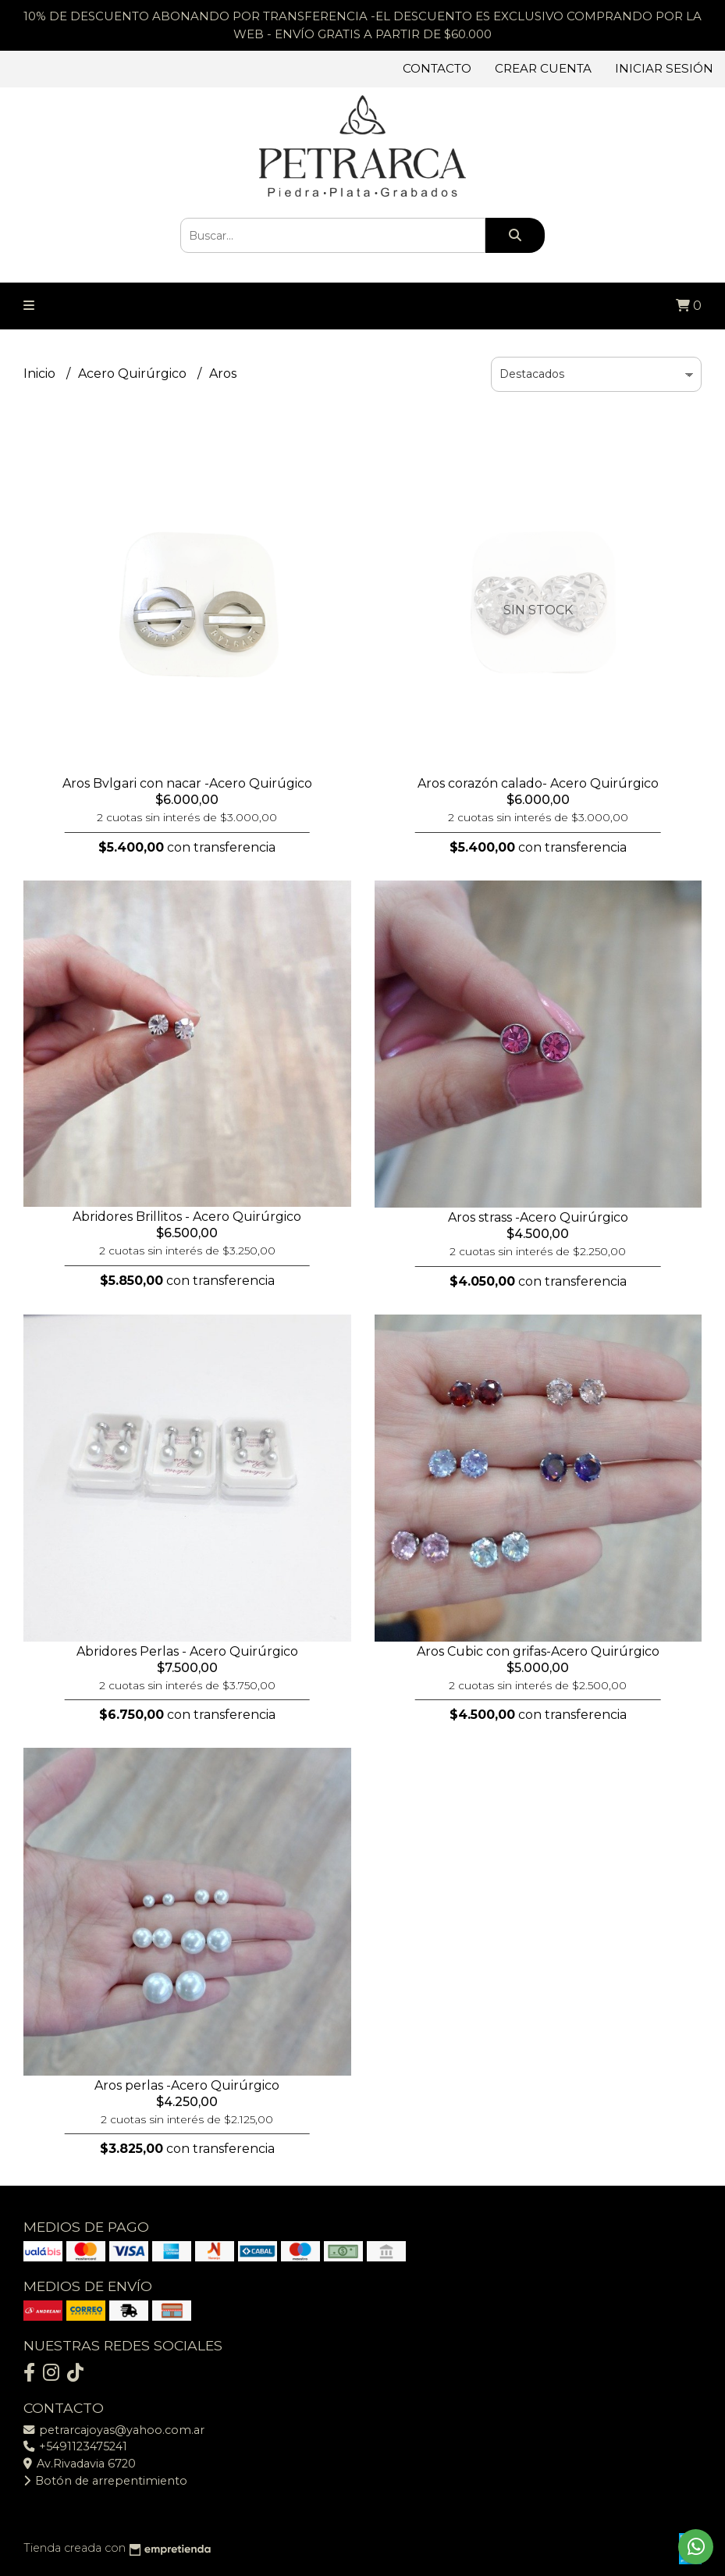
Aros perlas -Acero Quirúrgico (186, 2085)
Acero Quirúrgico (134, 373)
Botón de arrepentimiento (105, 2481)
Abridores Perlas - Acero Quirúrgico (187, 1651)
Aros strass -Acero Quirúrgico (538, 1217)
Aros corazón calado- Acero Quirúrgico (538, 783)
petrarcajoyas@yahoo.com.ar (113, 2430)
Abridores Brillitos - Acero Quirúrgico (187, 1216)
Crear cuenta (543, 68)
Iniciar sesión (664, 68)
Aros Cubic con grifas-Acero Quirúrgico (538, 1651)
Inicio (41, 373)
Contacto (437, 68)
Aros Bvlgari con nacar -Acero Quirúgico (187, 783)
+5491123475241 (75, 2446)
